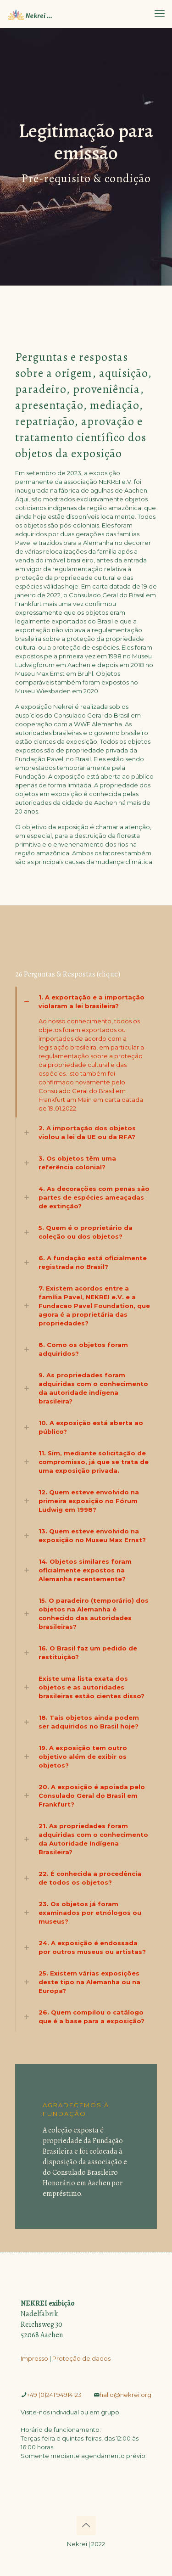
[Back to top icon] (86, 2525)
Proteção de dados (81, 2358)
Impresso (34, 2358)
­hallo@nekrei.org (125, 2394)
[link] (86, 1052)
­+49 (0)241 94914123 (54, 2394)
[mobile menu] (159, 14)
